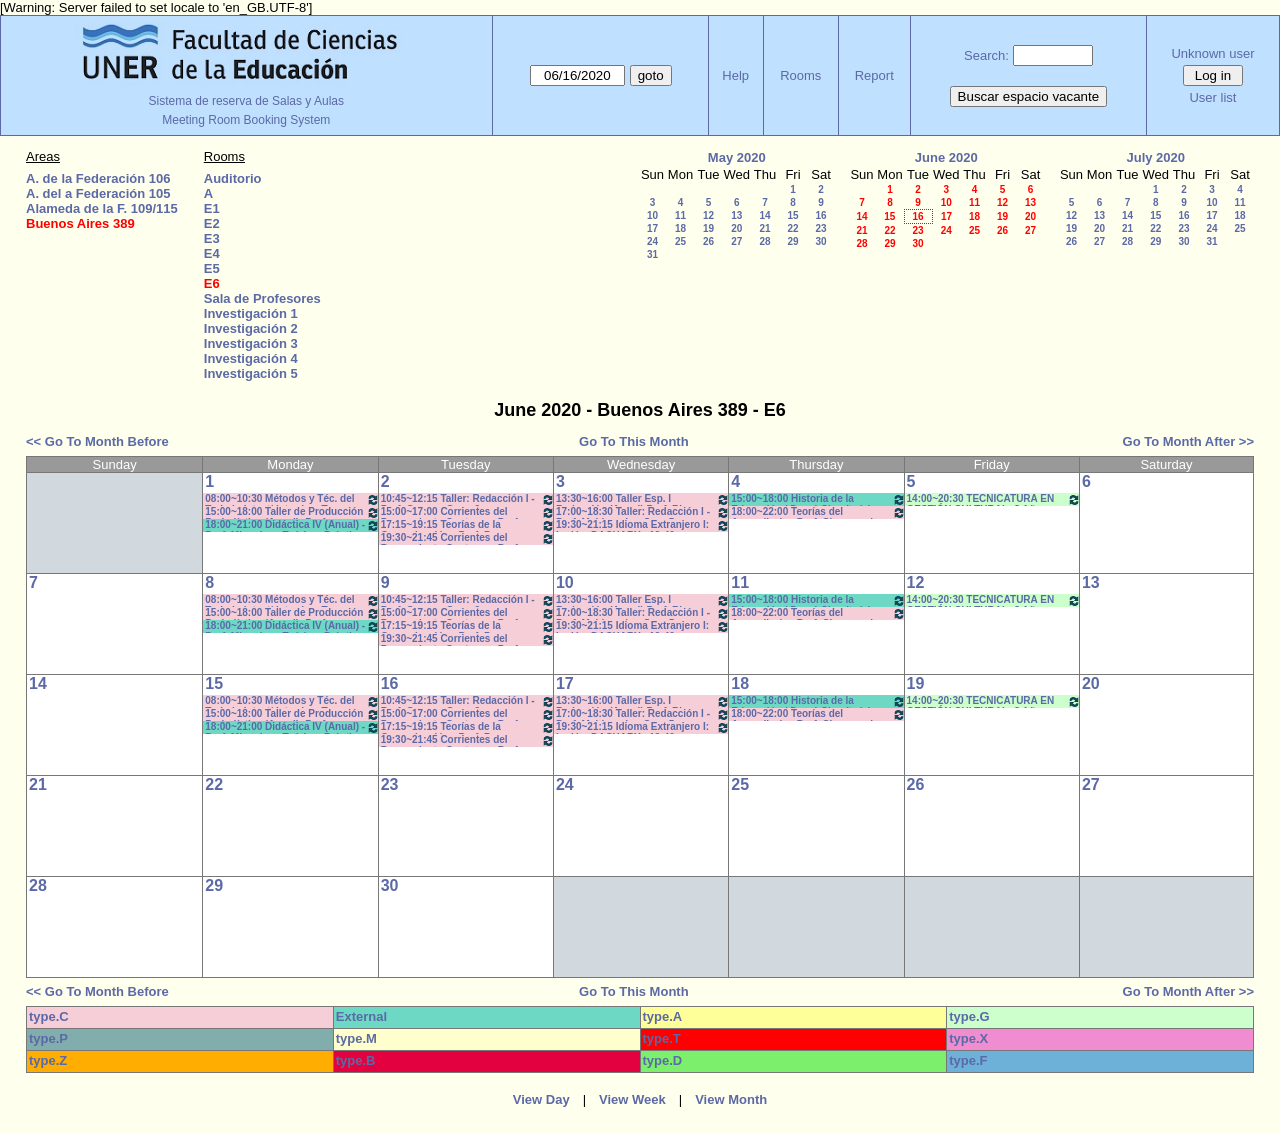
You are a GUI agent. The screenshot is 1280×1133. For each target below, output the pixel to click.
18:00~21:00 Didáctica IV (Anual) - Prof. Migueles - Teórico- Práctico (292, 525)
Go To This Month (634, 441)
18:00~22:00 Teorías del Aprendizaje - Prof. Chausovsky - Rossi (818, 512)
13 (736, 215)
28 (764, 241)
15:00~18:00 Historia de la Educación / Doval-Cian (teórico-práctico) (818, 499)
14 (764, 215)
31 (652, 254)
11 (680, 215)
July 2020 (1155, 157)
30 (820, 241)
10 (652, 215)
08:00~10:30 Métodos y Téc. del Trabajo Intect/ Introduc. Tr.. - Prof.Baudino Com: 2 (292, 499)
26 (708, 241)
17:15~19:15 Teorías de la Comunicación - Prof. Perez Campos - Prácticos (468, 525)
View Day (541, 1099)
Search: (986, 55)
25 (680, 241)
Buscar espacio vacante (1029, 96)
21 (764, 228)
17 (652, 228)
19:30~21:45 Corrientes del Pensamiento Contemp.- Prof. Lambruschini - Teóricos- (468, 538)
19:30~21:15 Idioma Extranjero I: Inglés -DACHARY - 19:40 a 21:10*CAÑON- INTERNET (643, 525)
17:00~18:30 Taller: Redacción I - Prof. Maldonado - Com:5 (643, 512)
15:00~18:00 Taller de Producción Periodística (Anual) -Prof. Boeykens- (292, 512)
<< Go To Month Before (97, 441)
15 (792, 215)
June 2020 (946, 157)
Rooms (800, 75)
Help (735, 75)
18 (680, 228)
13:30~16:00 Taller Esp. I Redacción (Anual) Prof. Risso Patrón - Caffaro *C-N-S (643, 499)
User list (1212, 97)
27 (736, 241)
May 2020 (737, 157)
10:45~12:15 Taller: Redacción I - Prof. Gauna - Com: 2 (468, 499)
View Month (731, 1099)
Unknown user (1212, 53)
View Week (632, 1099)
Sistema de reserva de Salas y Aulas (246, 101)
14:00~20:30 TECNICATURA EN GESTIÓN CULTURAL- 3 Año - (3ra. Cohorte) (994, 499)
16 (820, 215)
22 (792, 228)
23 (820, 228)
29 (792, 241)
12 (708, 215)
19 (708, 228)
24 (652, 241)
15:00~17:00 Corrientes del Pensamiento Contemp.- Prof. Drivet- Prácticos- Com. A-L (468, 512)
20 (736, 228)
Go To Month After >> (1188, 441)
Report (874, 75)
